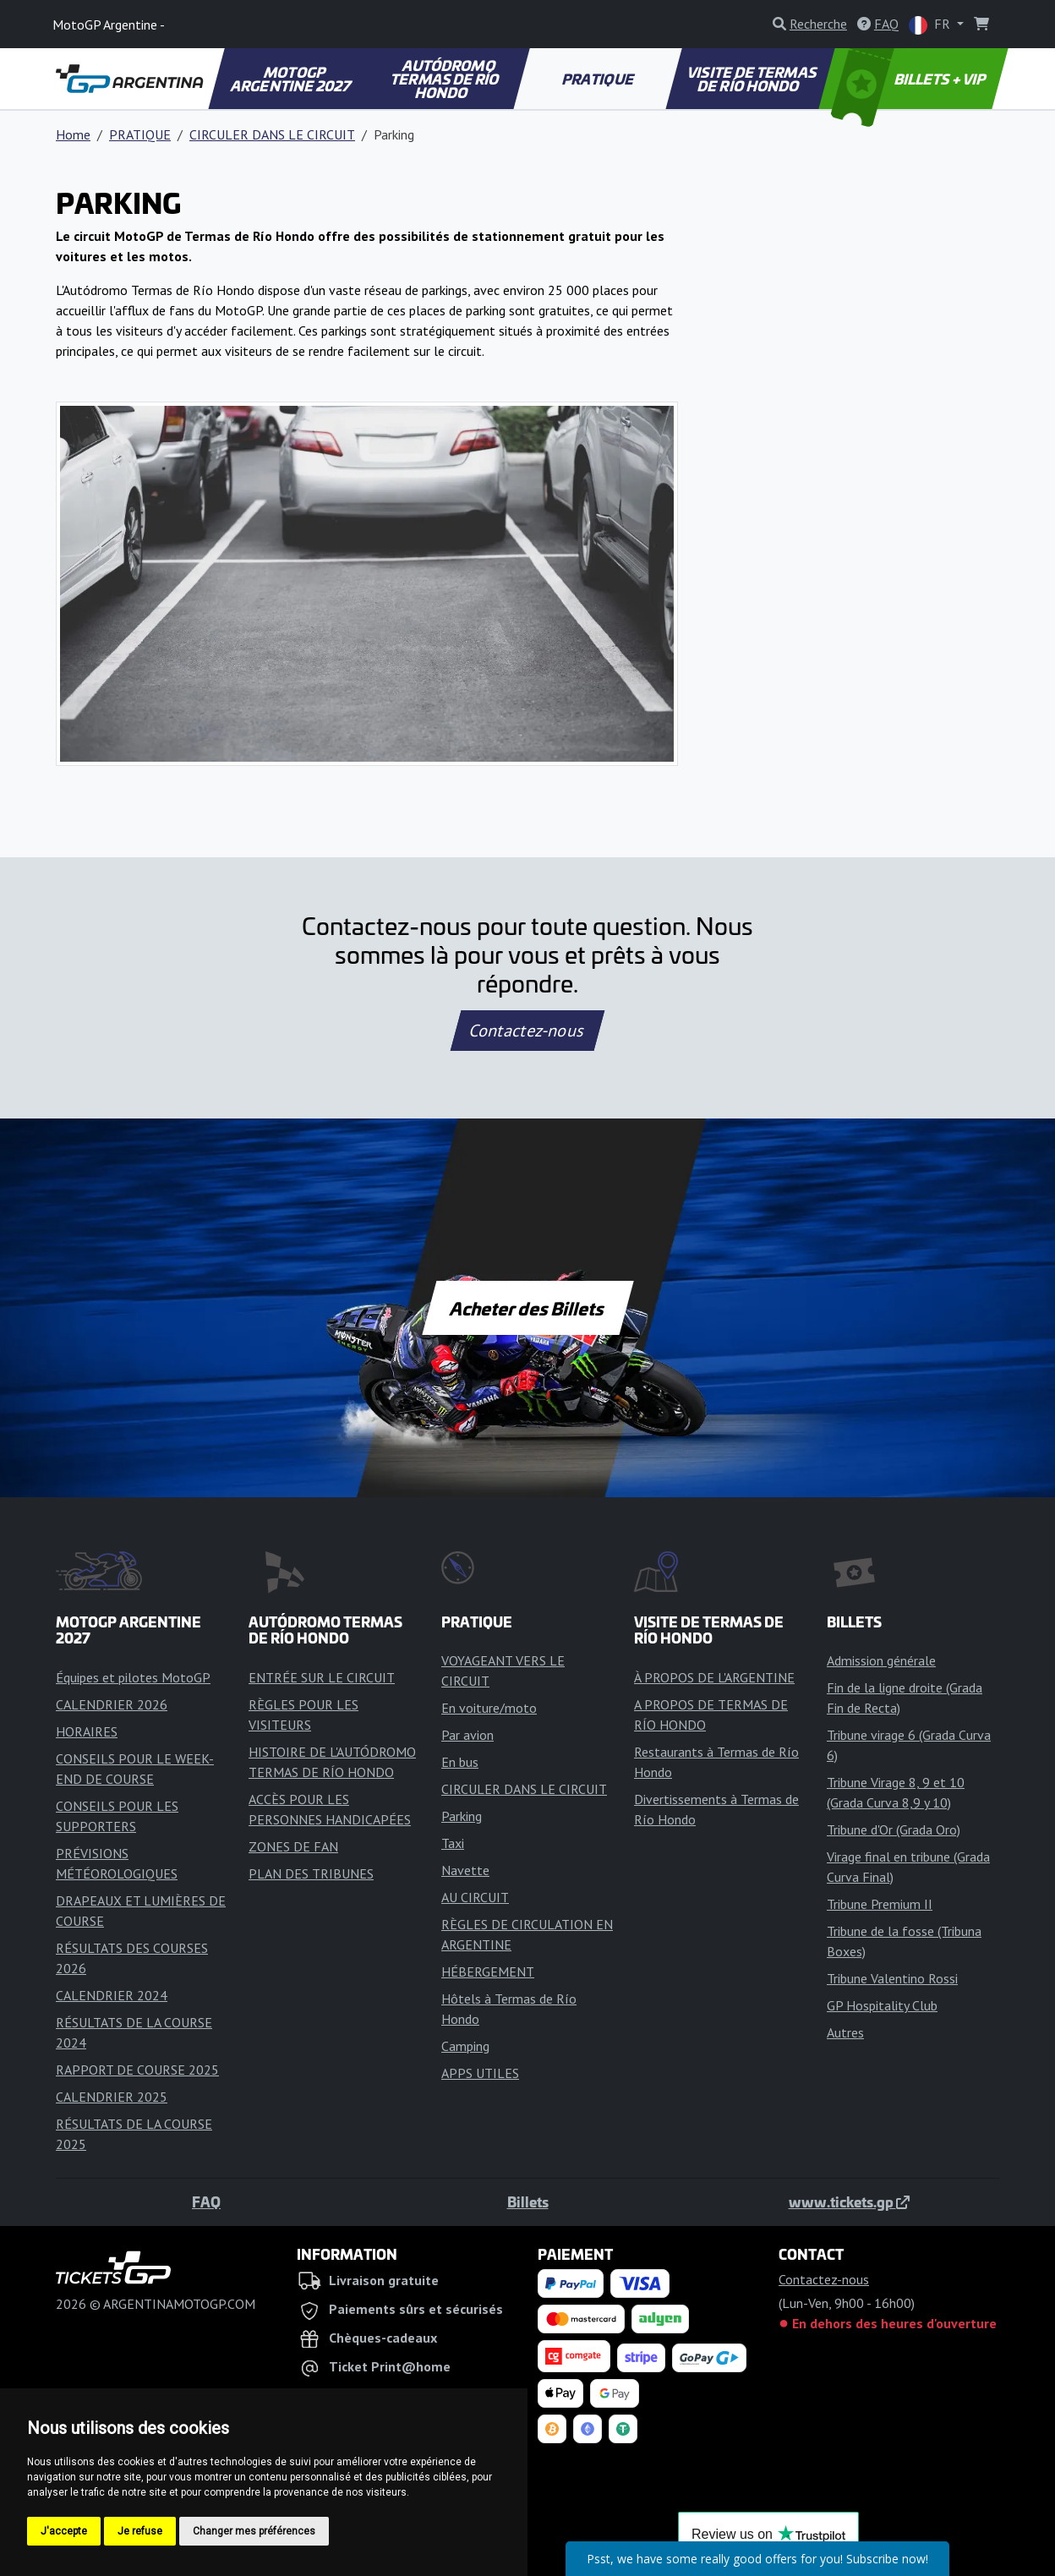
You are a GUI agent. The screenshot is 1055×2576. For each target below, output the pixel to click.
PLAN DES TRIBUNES (311, 1873)
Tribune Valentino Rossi (892, 1978)
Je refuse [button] (140, 2531)
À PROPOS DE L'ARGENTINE (714, 1677)
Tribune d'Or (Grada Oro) (893, 1829)
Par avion (467, 1734)
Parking (461, 1816)
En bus (459, 1761)
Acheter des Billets (528, 1308)
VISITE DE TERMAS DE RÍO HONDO (753, 79)
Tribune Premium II (879, 1903)
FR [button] (931, 25)
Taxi (452, 1843)
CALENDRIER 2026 (111, 1704)
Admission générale (881, 1660)
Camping (465, 2045)
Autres (845, 2032)
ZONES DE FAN (293, 1846)
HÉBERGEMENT (487, 1971)
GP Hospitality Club (882, 2005)
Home (73, 134)
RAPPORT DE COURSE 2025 (137, 2069)
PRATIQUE (598, 78)
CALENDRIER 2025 (111, 2096)
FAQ (206, 2201)
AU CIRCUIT (475, 1897)
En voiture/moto (489, 1707)
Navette (465, 1870)
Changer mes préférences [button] (254, 2531)
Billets (528, 2201)
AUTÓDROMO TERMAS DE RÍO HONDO (446, 78)
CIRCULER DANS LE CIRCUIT (272, 134)
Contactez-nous (527, 1031)
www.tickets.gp (849, 2201)
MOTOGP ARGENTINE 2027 (291, 79)
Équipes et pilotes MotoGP (133, 1677)
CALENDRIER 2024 (111, 1995)
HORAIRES (87, 1731)
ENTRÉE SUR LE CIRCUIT (322, 1677)
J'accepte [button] (64, 2531)
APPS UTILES (480, 2073)
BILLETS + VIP (910, 78)
